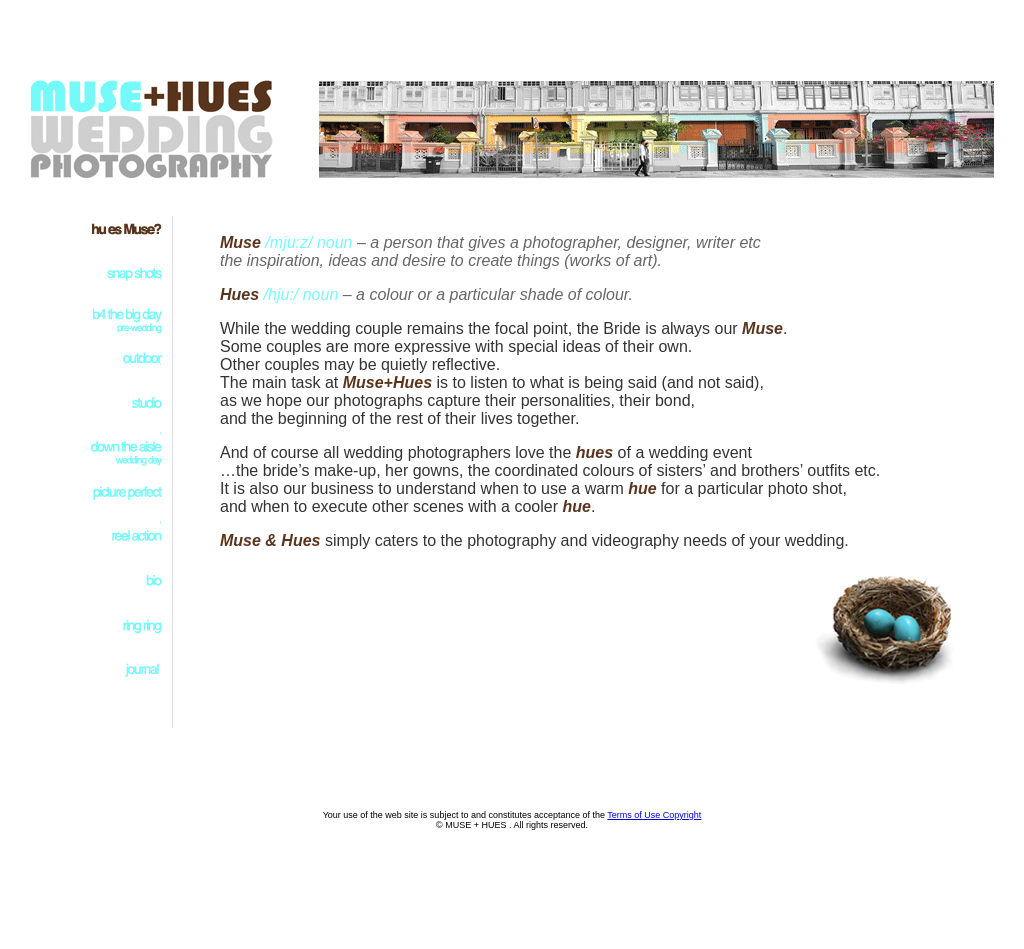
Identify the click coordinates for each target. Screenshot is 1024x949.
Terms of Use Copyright (654, 815)
